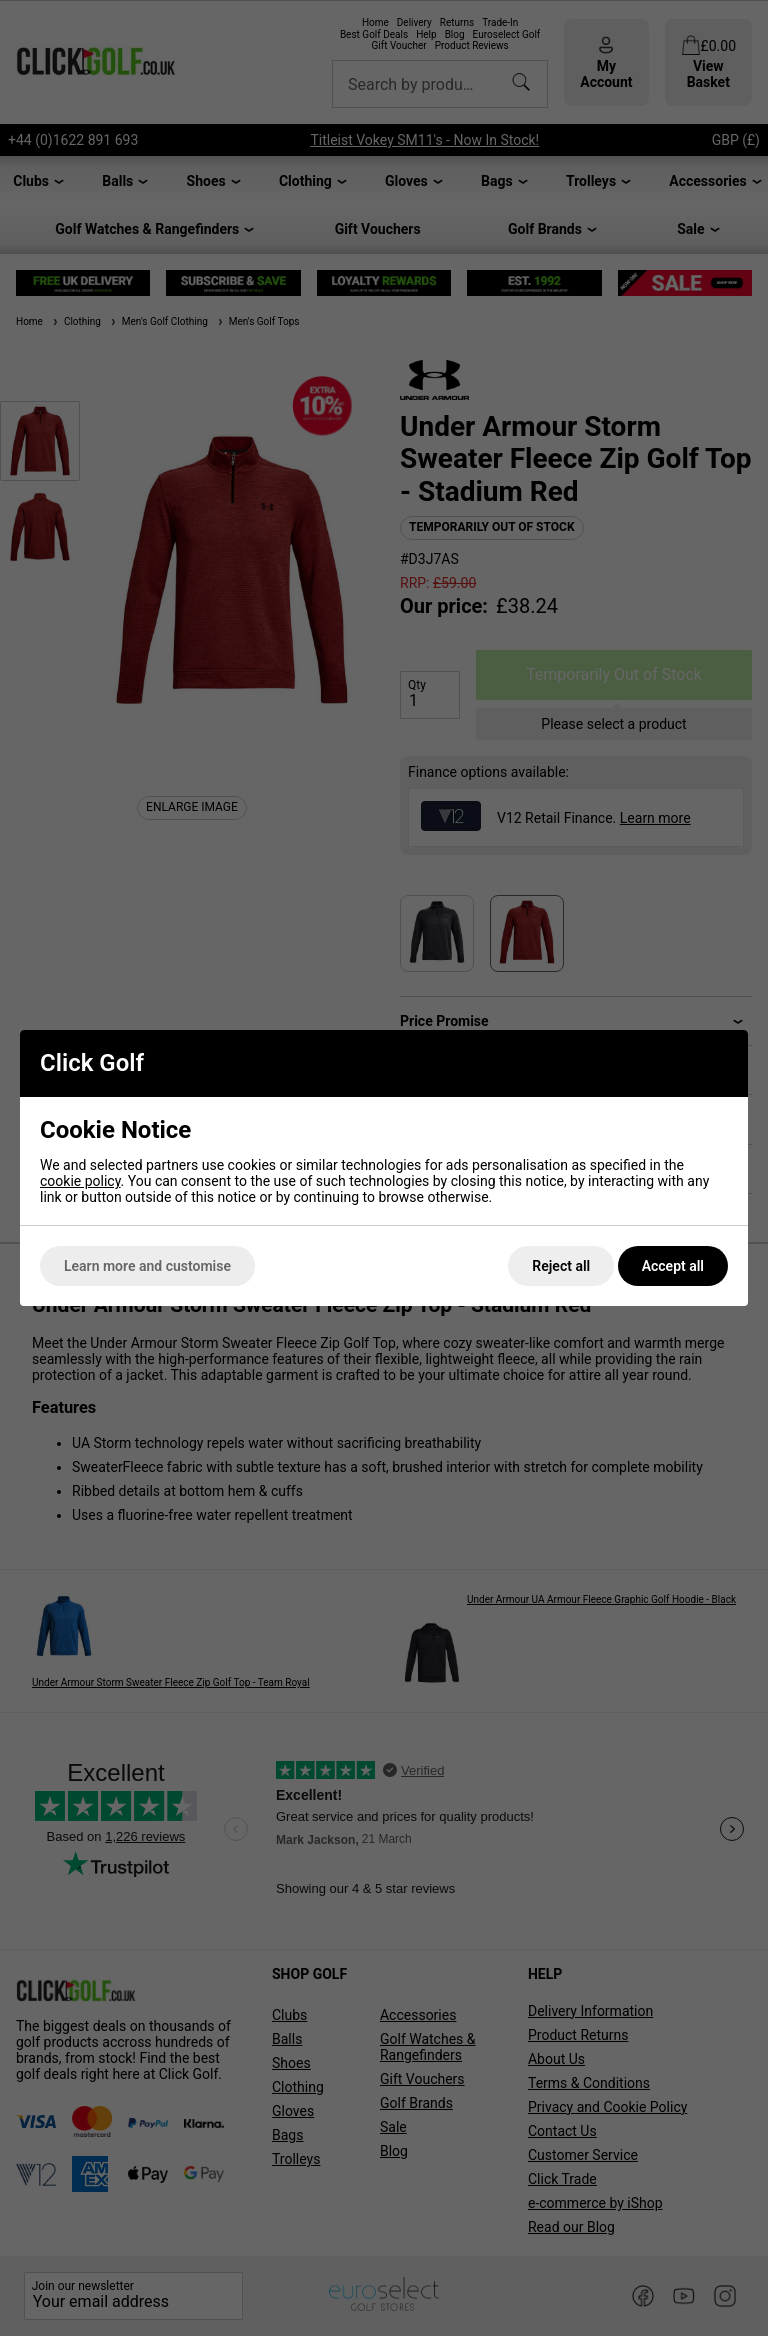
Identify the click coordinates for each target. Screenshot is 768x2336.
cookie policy (80, 1181)
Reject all (561, 1266)
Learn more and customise (147, 1266)
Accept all (673, 1266)
